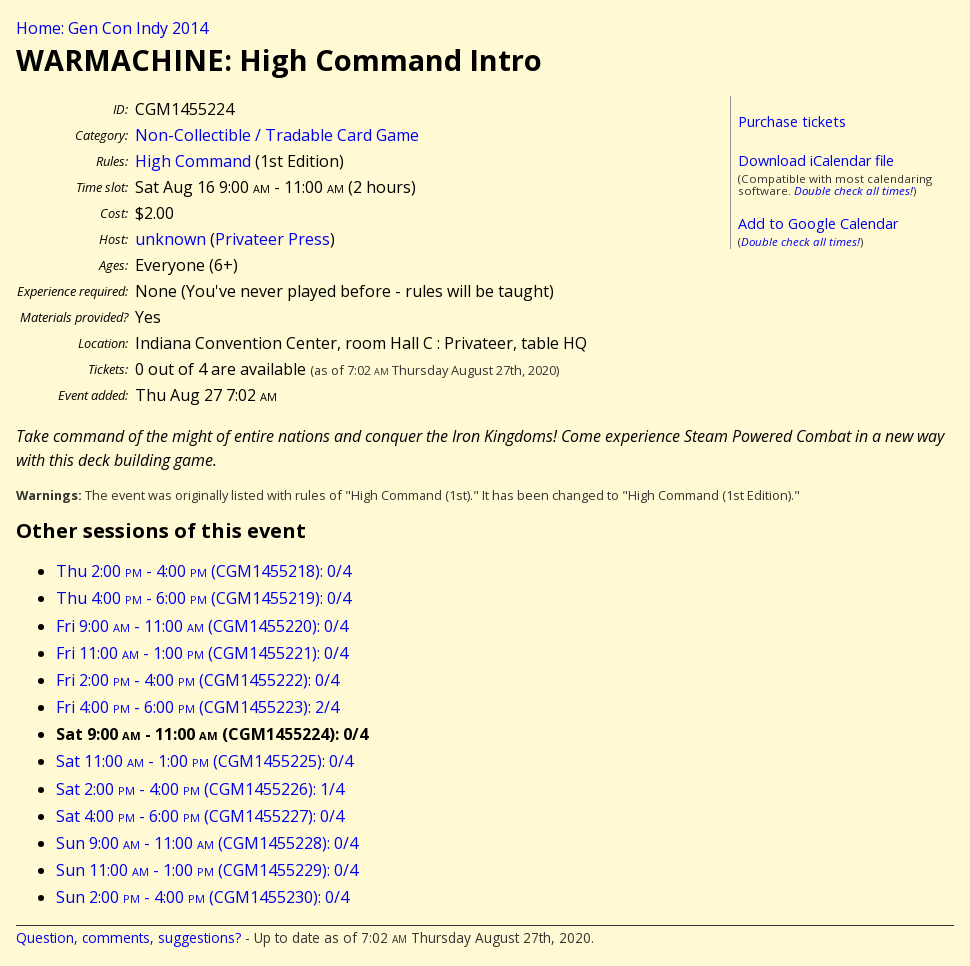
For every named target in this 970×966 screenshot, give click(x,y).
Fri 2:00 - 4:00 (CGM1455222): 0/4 (197, 680)
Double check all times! (853, 190)
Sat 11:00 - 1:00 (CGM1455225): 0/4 (204, 761)
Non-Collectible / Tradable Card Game (277, 135)
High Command (193, 161)
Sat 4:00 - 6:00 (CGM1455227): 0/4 (200, 816)
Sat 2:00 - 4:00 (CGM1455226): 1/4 (200, 789)
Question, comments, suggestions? (128, 937)
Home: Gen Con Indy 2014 (112, 28)
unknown (170, 239)
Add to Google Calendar (818, 223)
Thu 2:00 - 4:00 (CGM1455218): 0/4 (203, 571)
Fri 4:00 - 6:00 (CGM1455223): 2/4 (197, 707)
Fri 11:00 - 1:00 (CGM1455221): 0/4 (202, 653)
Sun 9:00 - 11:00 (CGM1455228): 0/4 (207, 843)
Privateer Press (272, 239)
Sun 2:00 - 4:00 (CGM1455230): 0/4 (202, 897)
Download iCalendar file (816, 160)
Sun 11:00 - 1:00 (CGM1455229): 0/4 (207, 870)
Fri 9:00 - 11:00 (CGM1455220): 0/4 (202, 626)
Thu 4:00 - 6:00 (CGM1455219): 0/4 (203, 598)
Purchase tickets (792, 121)
